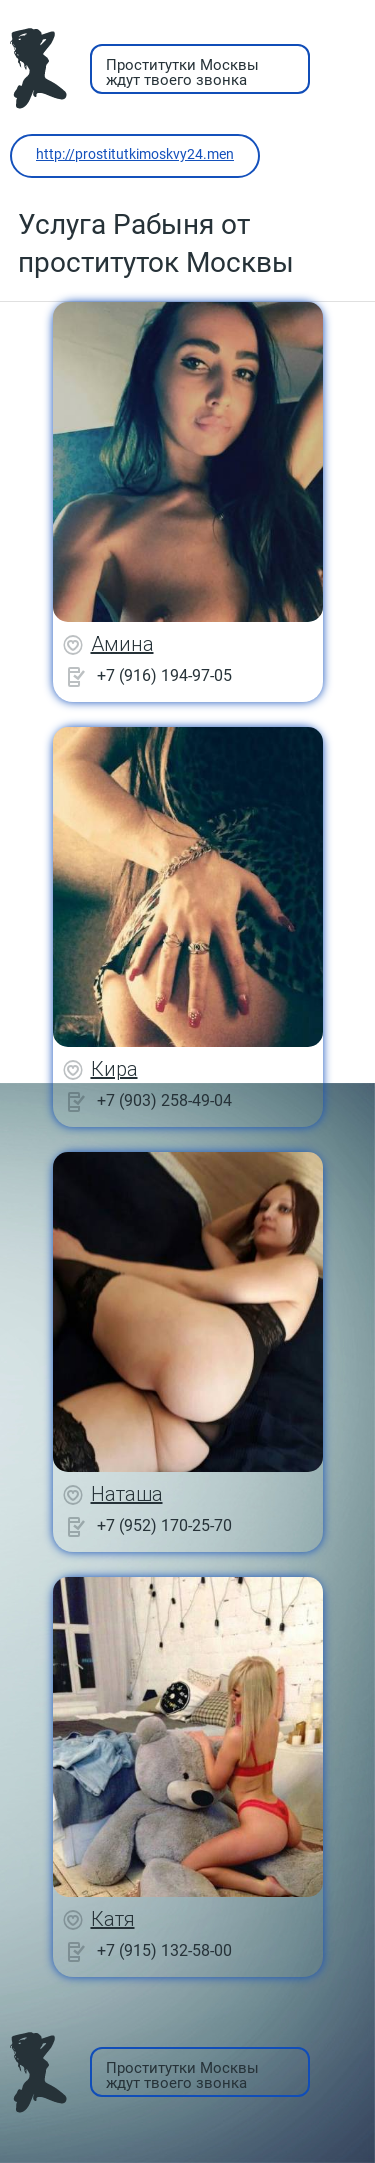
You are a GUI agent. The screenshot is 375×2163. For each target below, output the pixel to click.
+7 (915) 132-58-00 (164, 1950)
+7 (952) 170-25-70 (164, 1525)
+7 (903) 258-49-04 (164, 1100)
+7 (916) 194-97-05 (164, 675)
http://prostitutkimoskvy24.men (135, 154)
